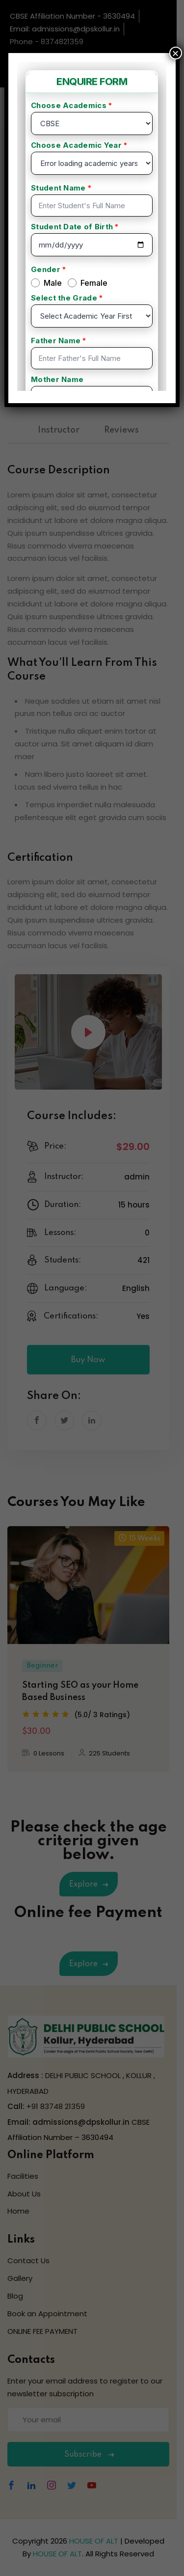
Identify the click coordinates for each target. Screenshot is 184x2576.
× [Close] (175, 53)
